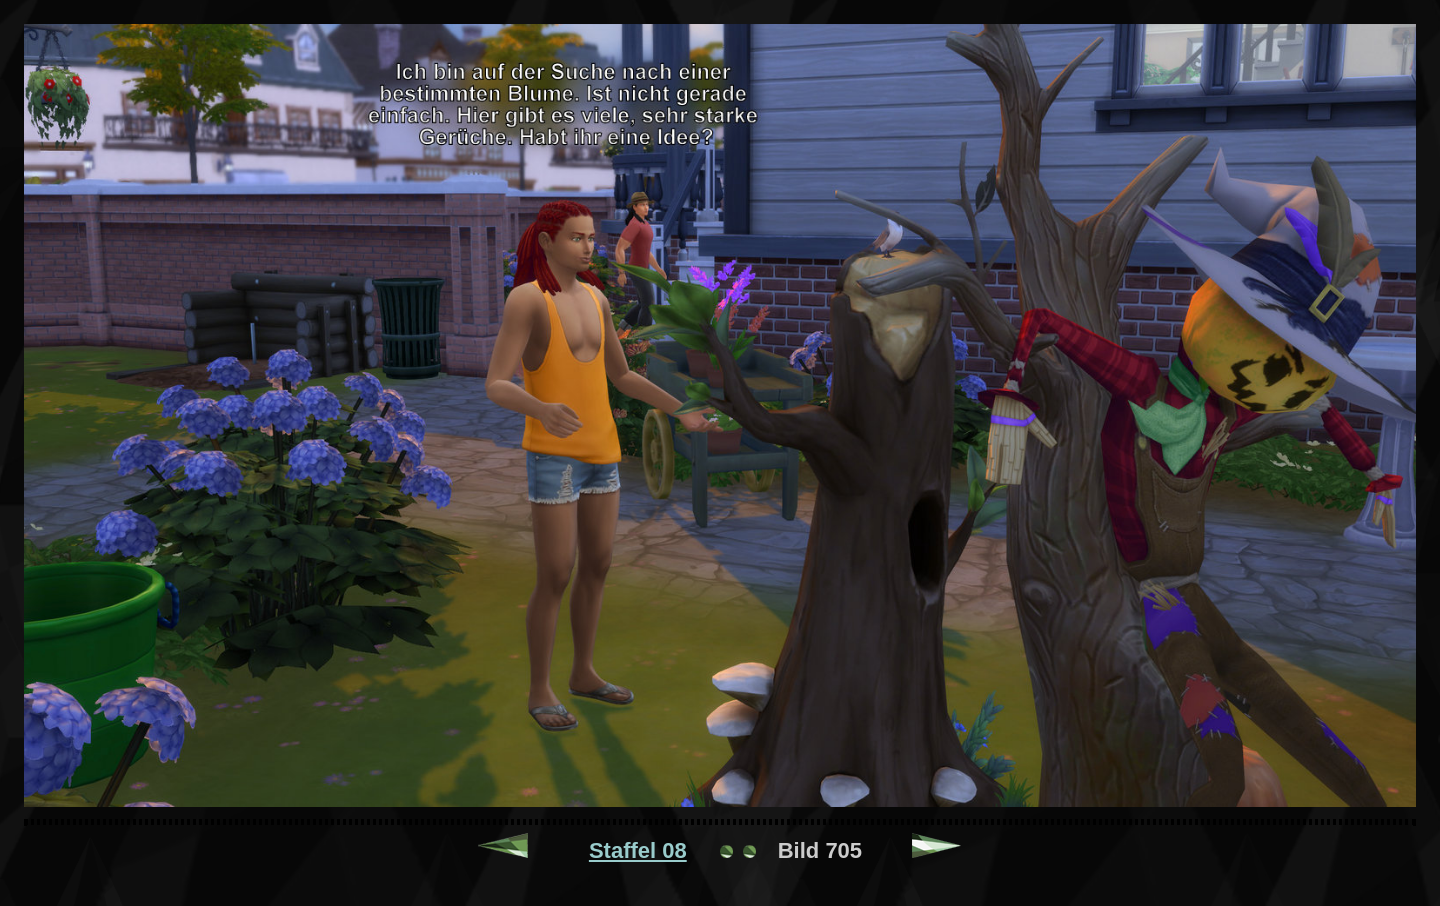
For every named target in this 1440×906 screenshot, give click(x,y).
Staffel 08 (638, 850)
